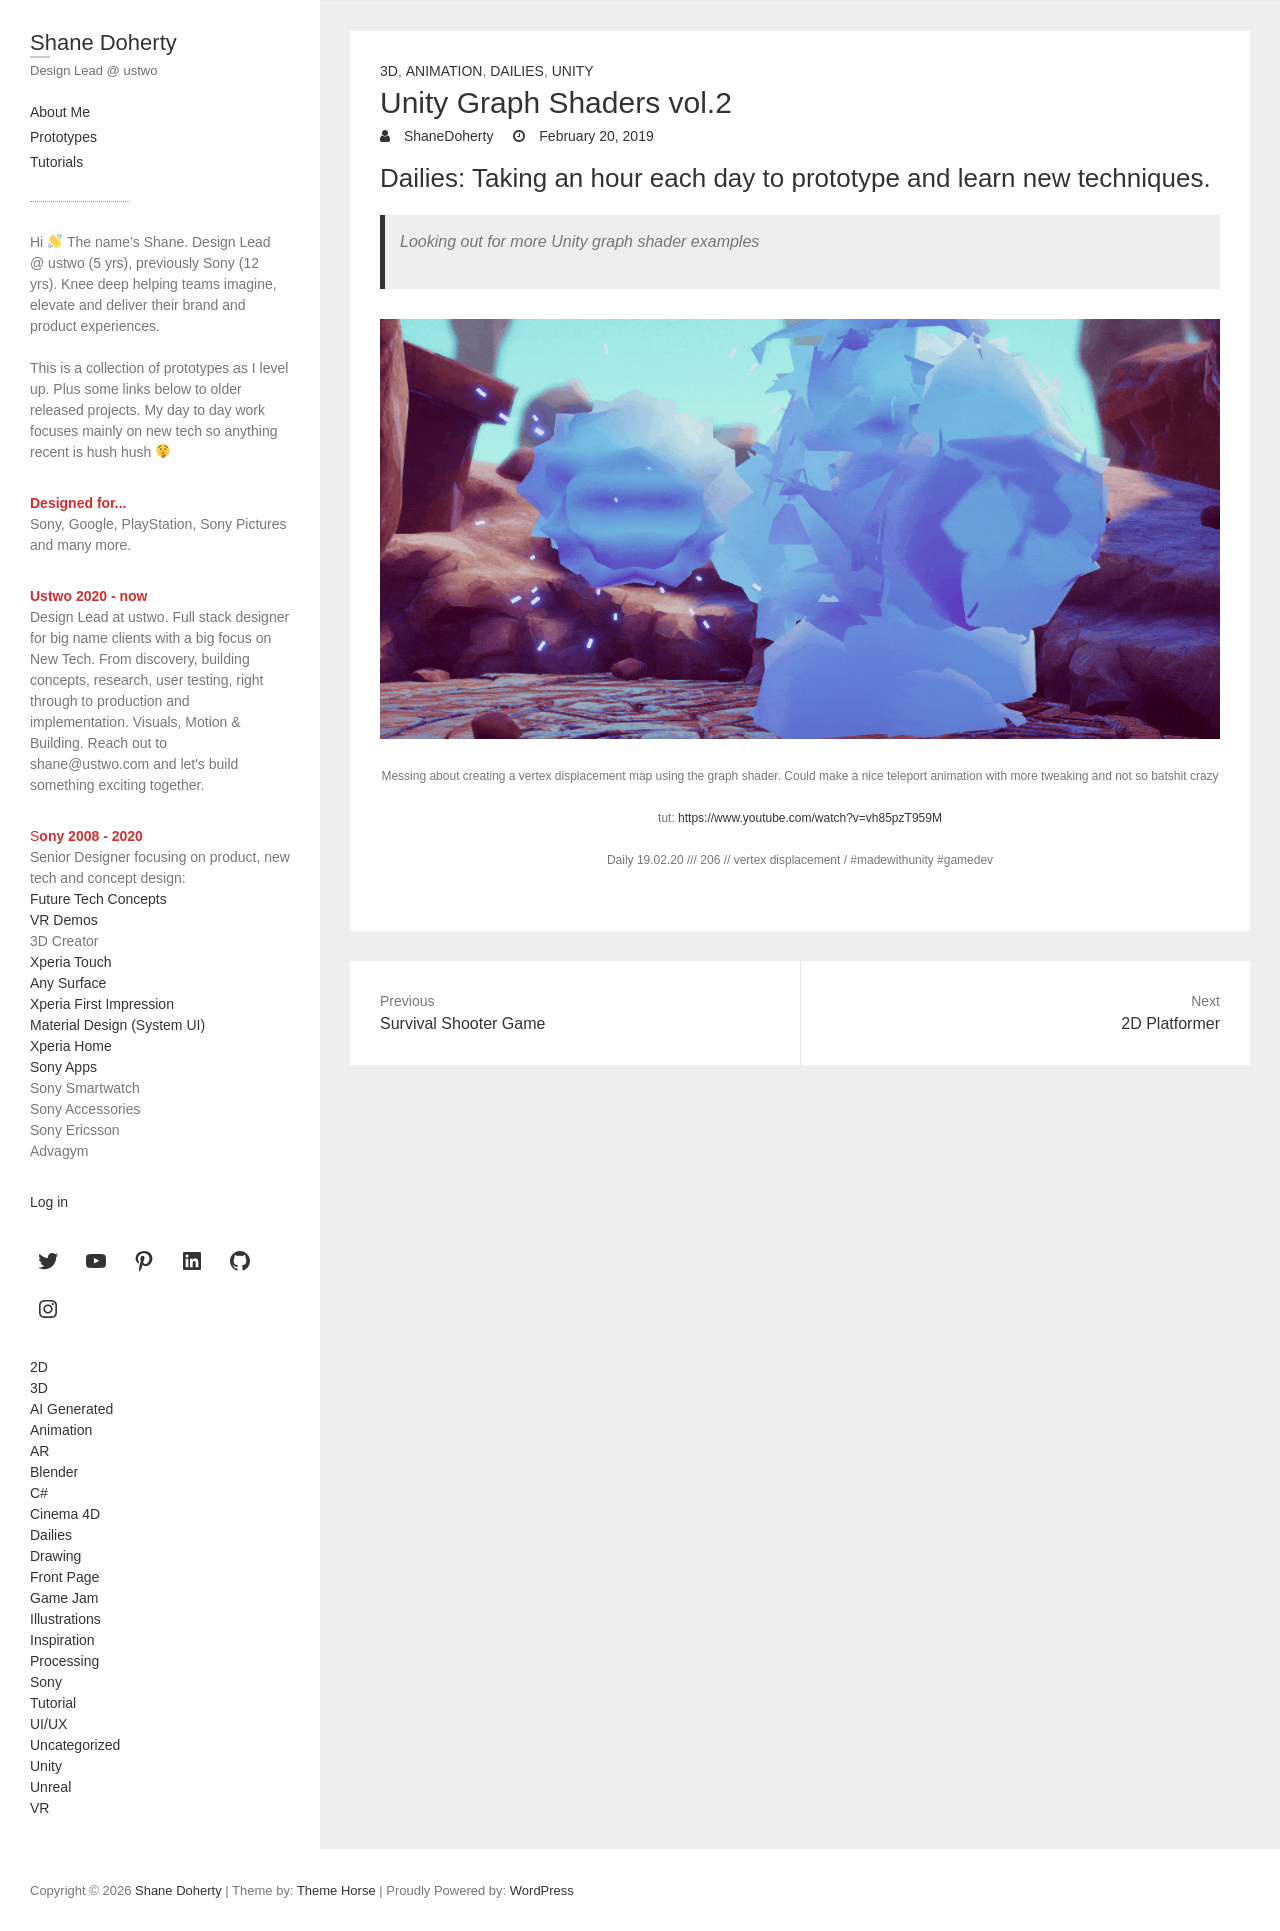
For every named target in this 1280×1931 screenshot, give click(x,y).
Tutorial (53, 1703)
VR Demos (64, 920)
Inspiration (62, 1640)
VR (39, 1808)
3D (389, 71)
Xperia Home (71, 1046)
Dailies (517, 71)
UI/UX (48, 1724)
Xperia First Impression (102, 1004)
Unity (573, 71)
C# (39, 1493)
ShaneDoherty (446, 136)
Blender (54, 1472)
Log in (49, 1202)
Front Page (64, 1577)
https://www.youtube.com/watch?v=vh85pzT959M (810, 818)
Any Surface (68, 983)
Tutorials (56, 162)
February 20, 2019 (594, 136)
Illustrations (65, 1619)
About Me (60, 112)
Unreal (50, 1787)
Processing (64, 1661)
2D (39, 1367)
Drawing (55, 1556)
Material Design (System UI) (117, 1025)
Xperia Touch (70, 962)
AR (39, 1451)
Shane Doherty (103, 42)
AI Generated (71, 1409)
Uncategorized (75, 1745)
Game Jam (64, 1598)
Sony (46, 1682)
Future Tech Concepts (98, 899)
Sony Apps (63, 1067)
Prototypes (63, 137)
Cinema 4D (65, 1514)
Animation (444, 71)
